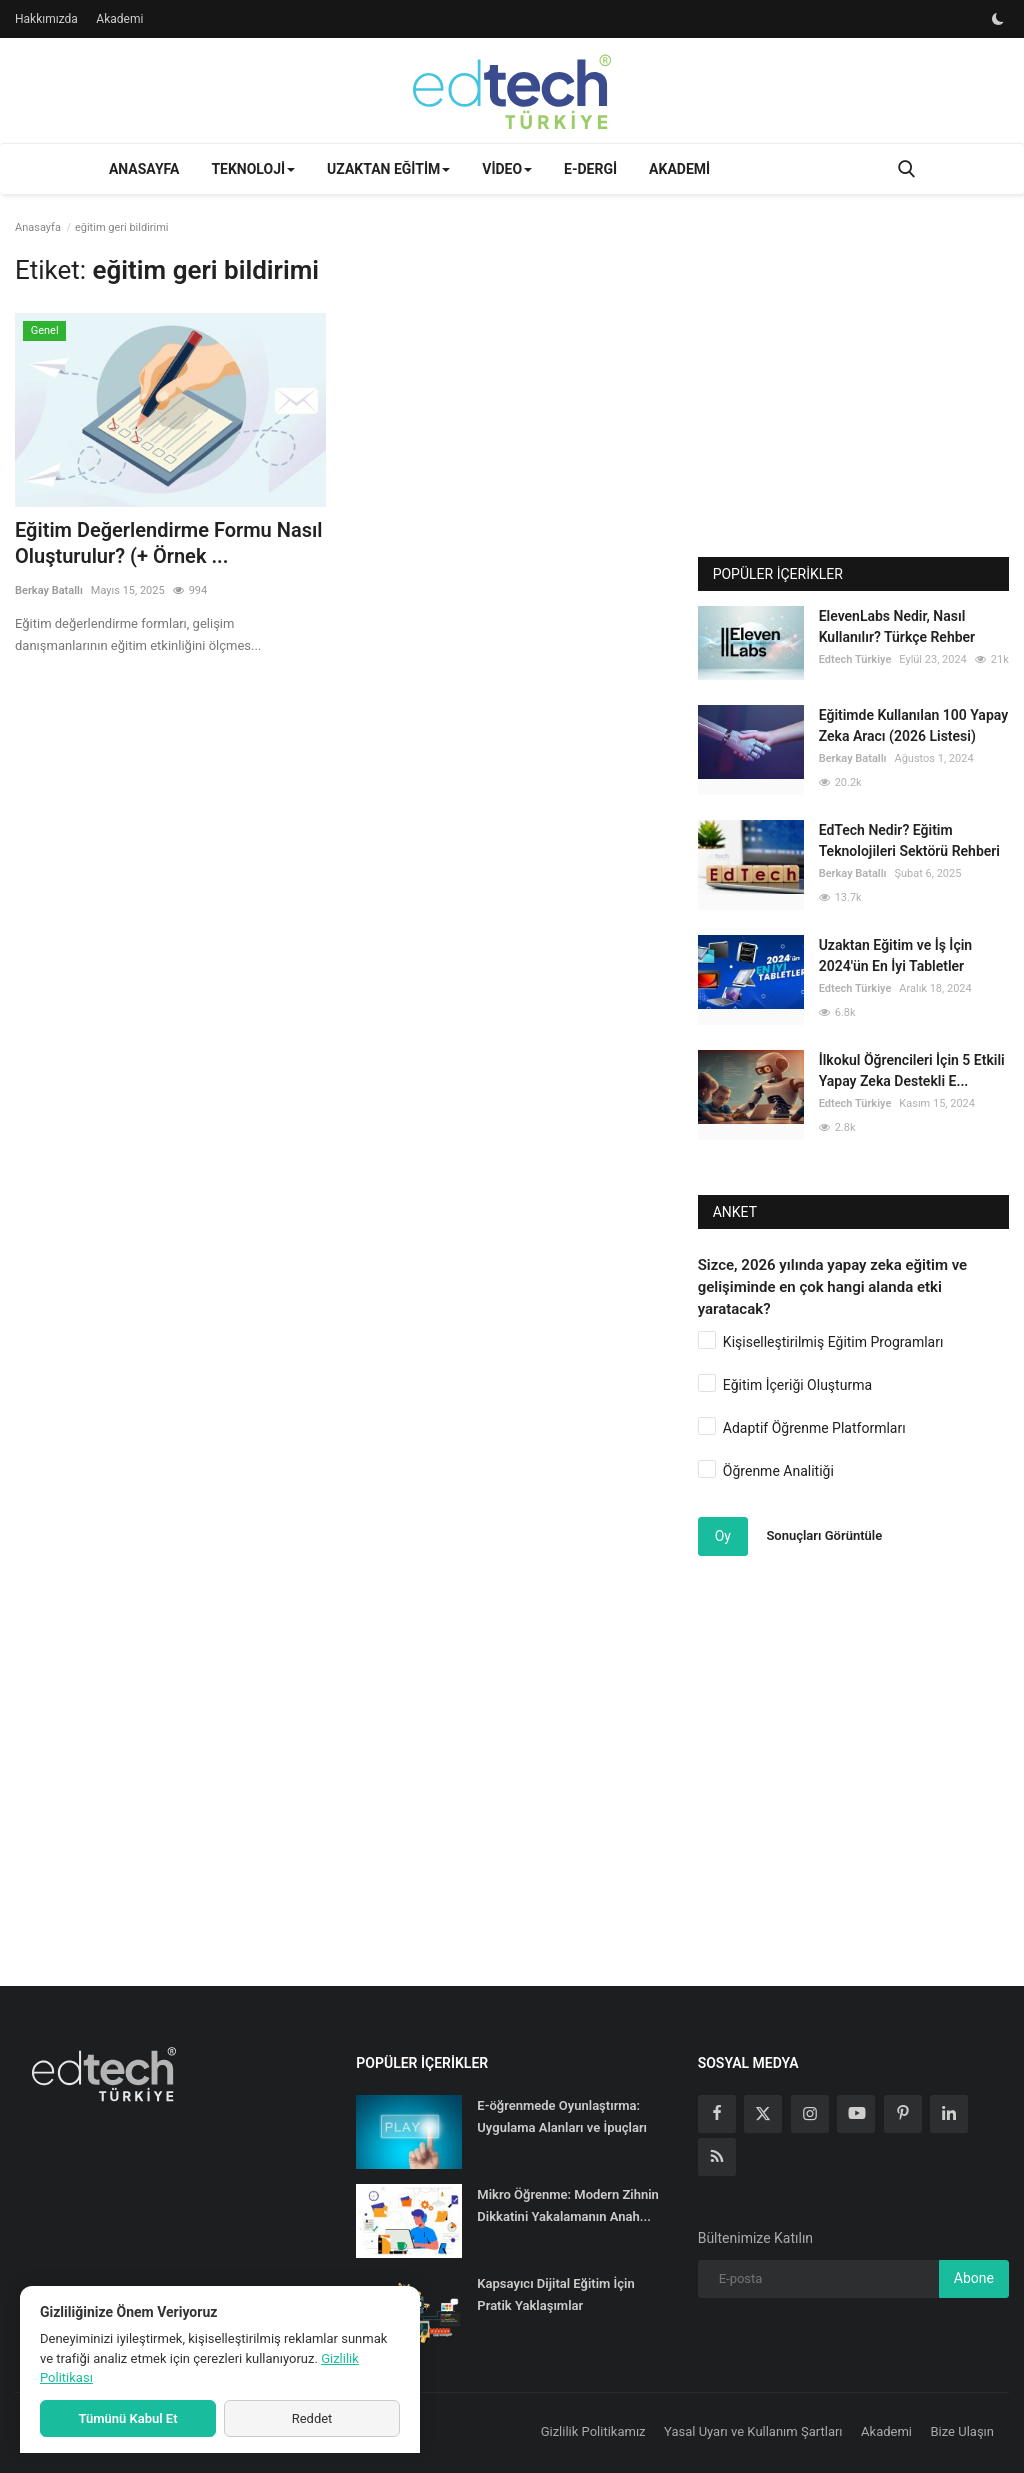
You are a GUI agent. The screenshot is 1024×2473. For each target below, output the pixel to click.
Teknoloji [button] (253, 169)
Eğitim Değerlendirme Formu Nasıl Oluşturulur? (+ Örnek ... (168, 543)
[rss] (717, 2157)
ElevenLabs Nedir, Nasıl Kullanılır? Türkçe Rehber (897, 626)
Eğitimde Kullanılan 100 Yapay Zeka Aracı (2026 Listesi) (913, 725)
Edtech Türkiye (855, 659)
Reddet (312, 2418)
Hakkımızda (46, 19)
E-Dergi (590, 169)
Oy (723, 1536)
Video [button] (507, 169)
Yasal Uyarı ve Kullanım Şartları (753, 2431)
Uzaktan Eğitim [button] (388, 169)
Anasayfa (144, 169)
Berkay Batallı (49, 590)
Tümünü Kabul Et (127, 2418)
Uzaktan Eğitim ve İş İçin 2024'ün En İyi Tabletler (895, 955)
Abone (974, 2278)
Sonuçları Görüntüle (824, 1535)
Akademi (119, 19)
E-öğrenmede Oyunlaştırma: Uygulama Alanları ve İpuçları (562, 2116)
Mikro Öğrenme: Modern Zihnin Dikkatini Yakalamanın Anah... (568, 2205)
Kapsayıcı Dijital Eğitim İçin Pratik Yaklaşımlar (555, 2294)
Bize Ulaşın (963, 2431)
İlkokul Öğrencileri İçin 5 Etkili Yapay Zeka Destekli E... (912, 1070)
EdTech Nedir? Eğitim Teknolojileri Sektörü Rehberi (909, 840)
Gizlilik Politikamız (593, 2431)
